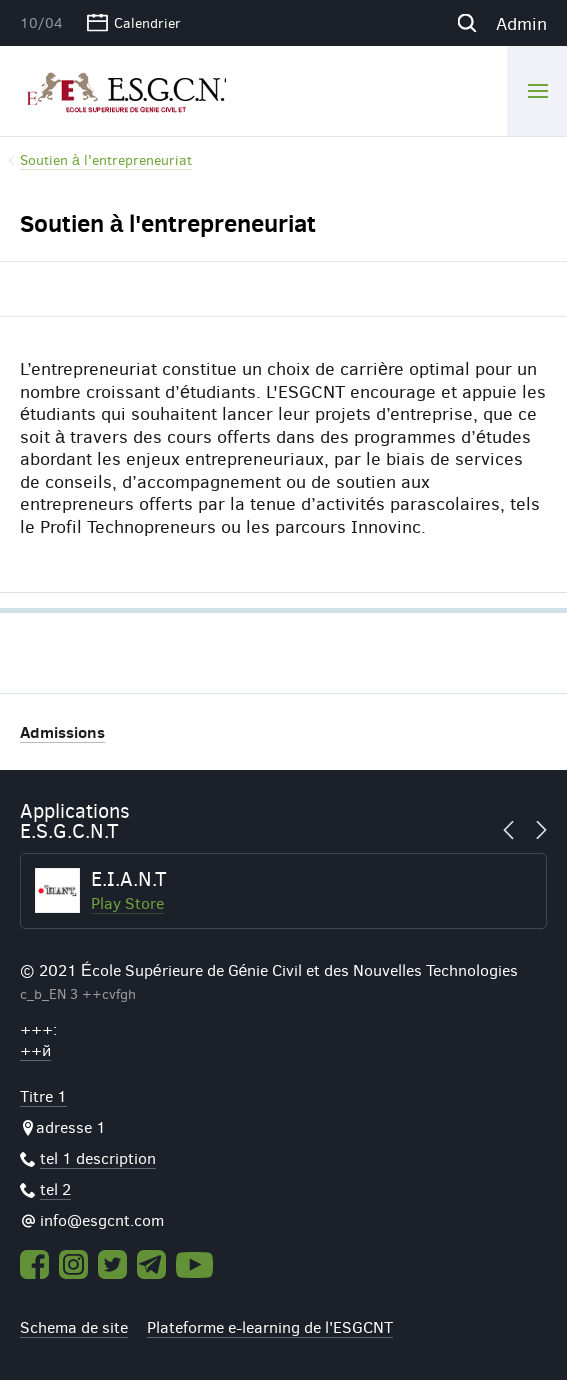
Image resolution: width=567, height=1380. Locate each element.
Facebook (34, 1264)
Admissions (62, 731)
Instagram (73, 1264)
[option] (283, 891)
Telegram (151, 1264)
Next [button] (536, 830)
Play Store (127, 902)
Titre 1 (43, 1095)
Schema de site (74, 1326)
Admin (521, 23)
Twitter (112, 1264)
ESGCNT (123, 90)
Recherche (466, 23)
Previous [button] (514, 830)
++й (35, 1049)
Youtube (195, 1265)
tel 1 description (98, 1157)
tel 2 (55, 1188)
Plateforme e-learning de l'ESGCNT (270, 1326)
